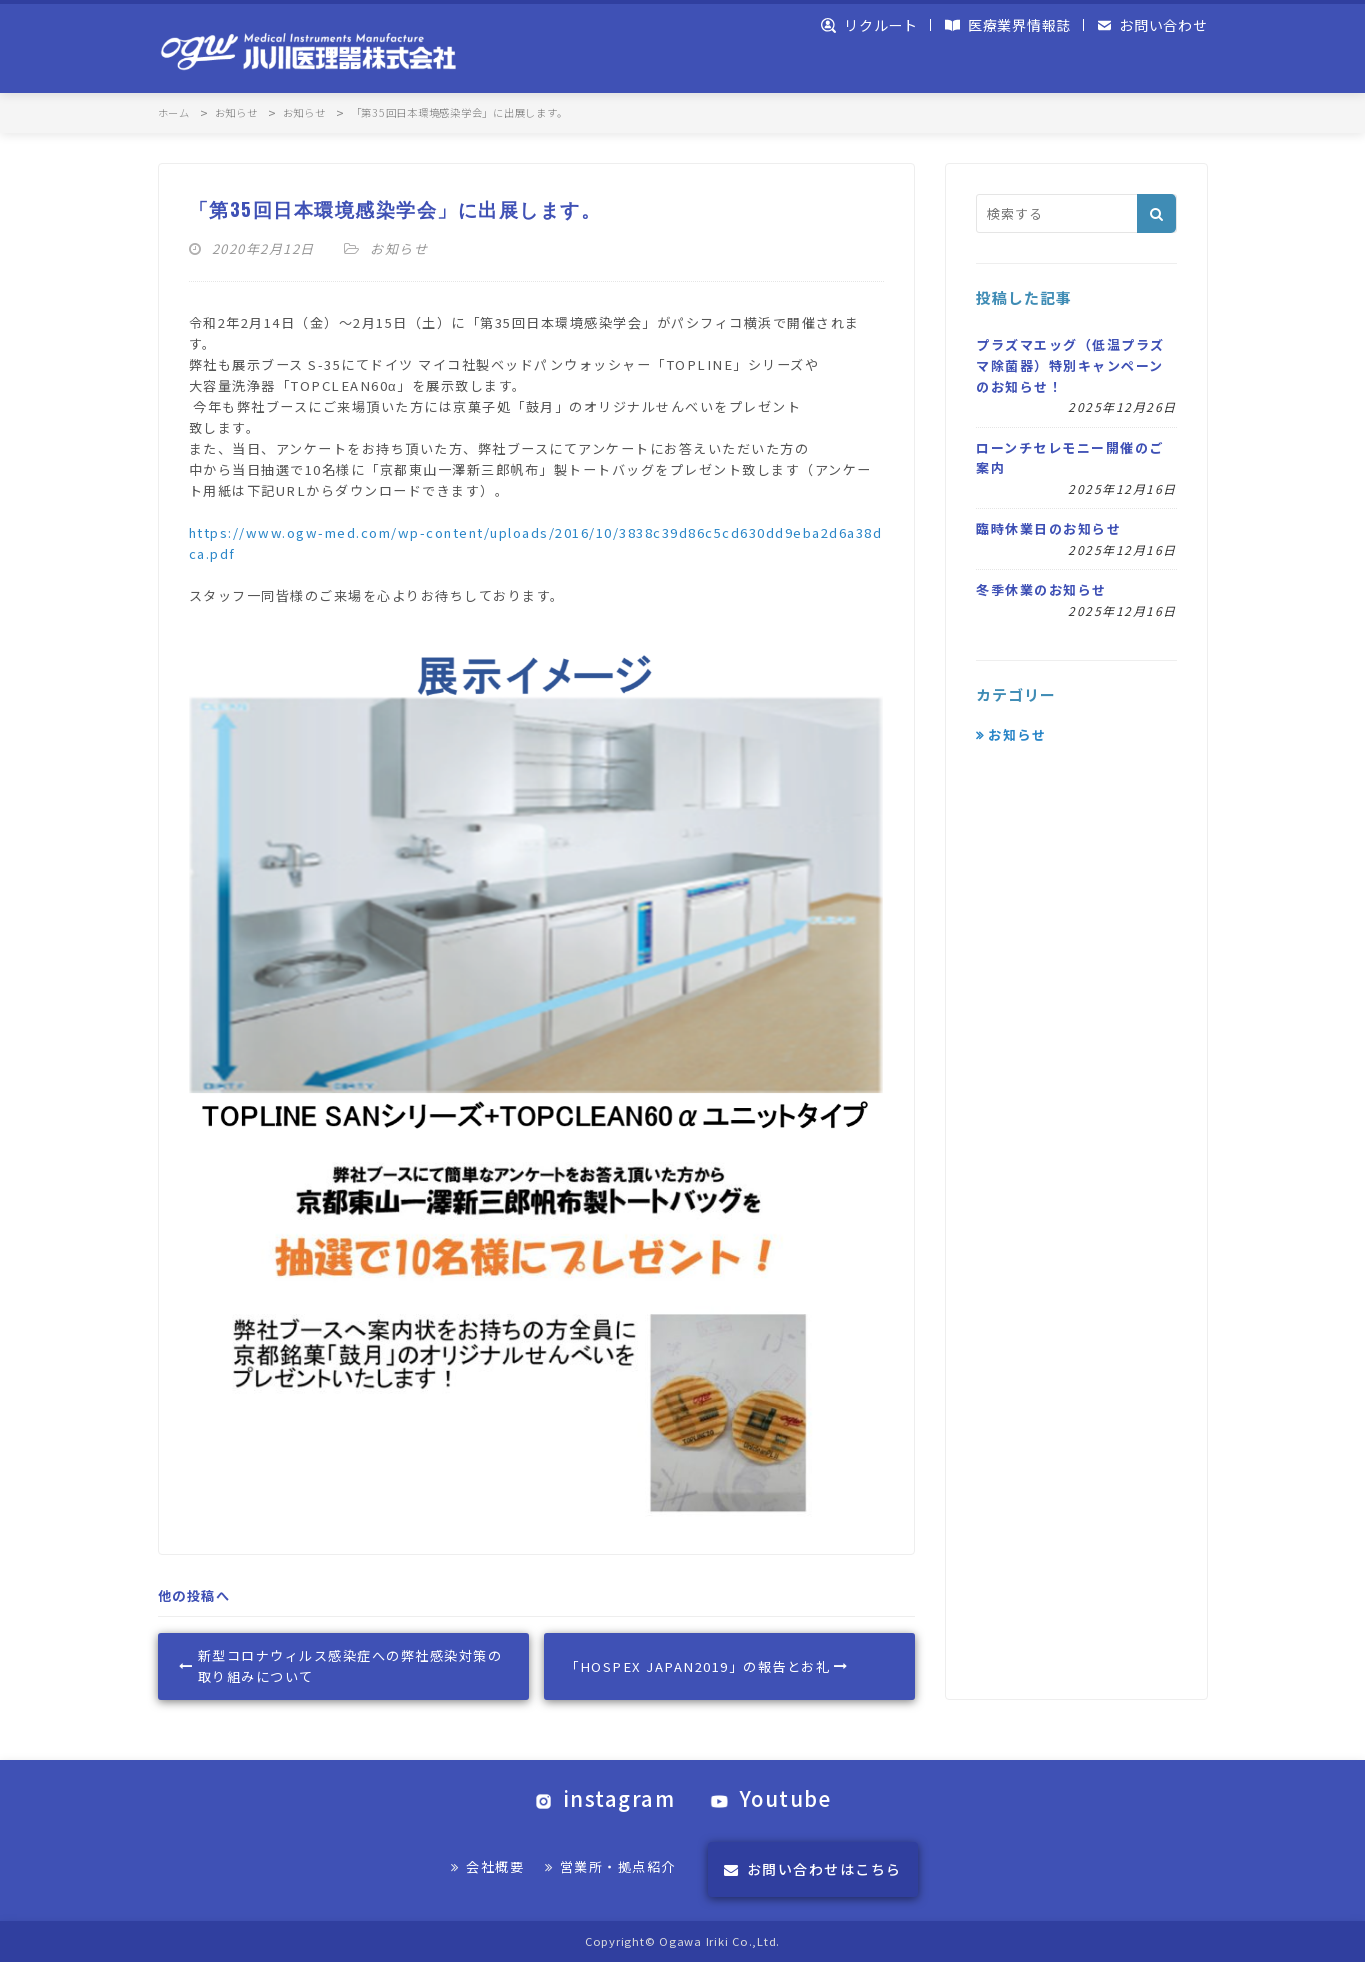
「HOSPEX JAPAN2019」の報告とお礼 (706, 1666)
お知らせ (399, 248)
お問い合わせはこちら (813, 1869)
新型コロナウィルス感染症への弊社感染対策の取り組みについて (340, 1666)
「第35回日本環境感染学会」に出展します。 (395, 208)
